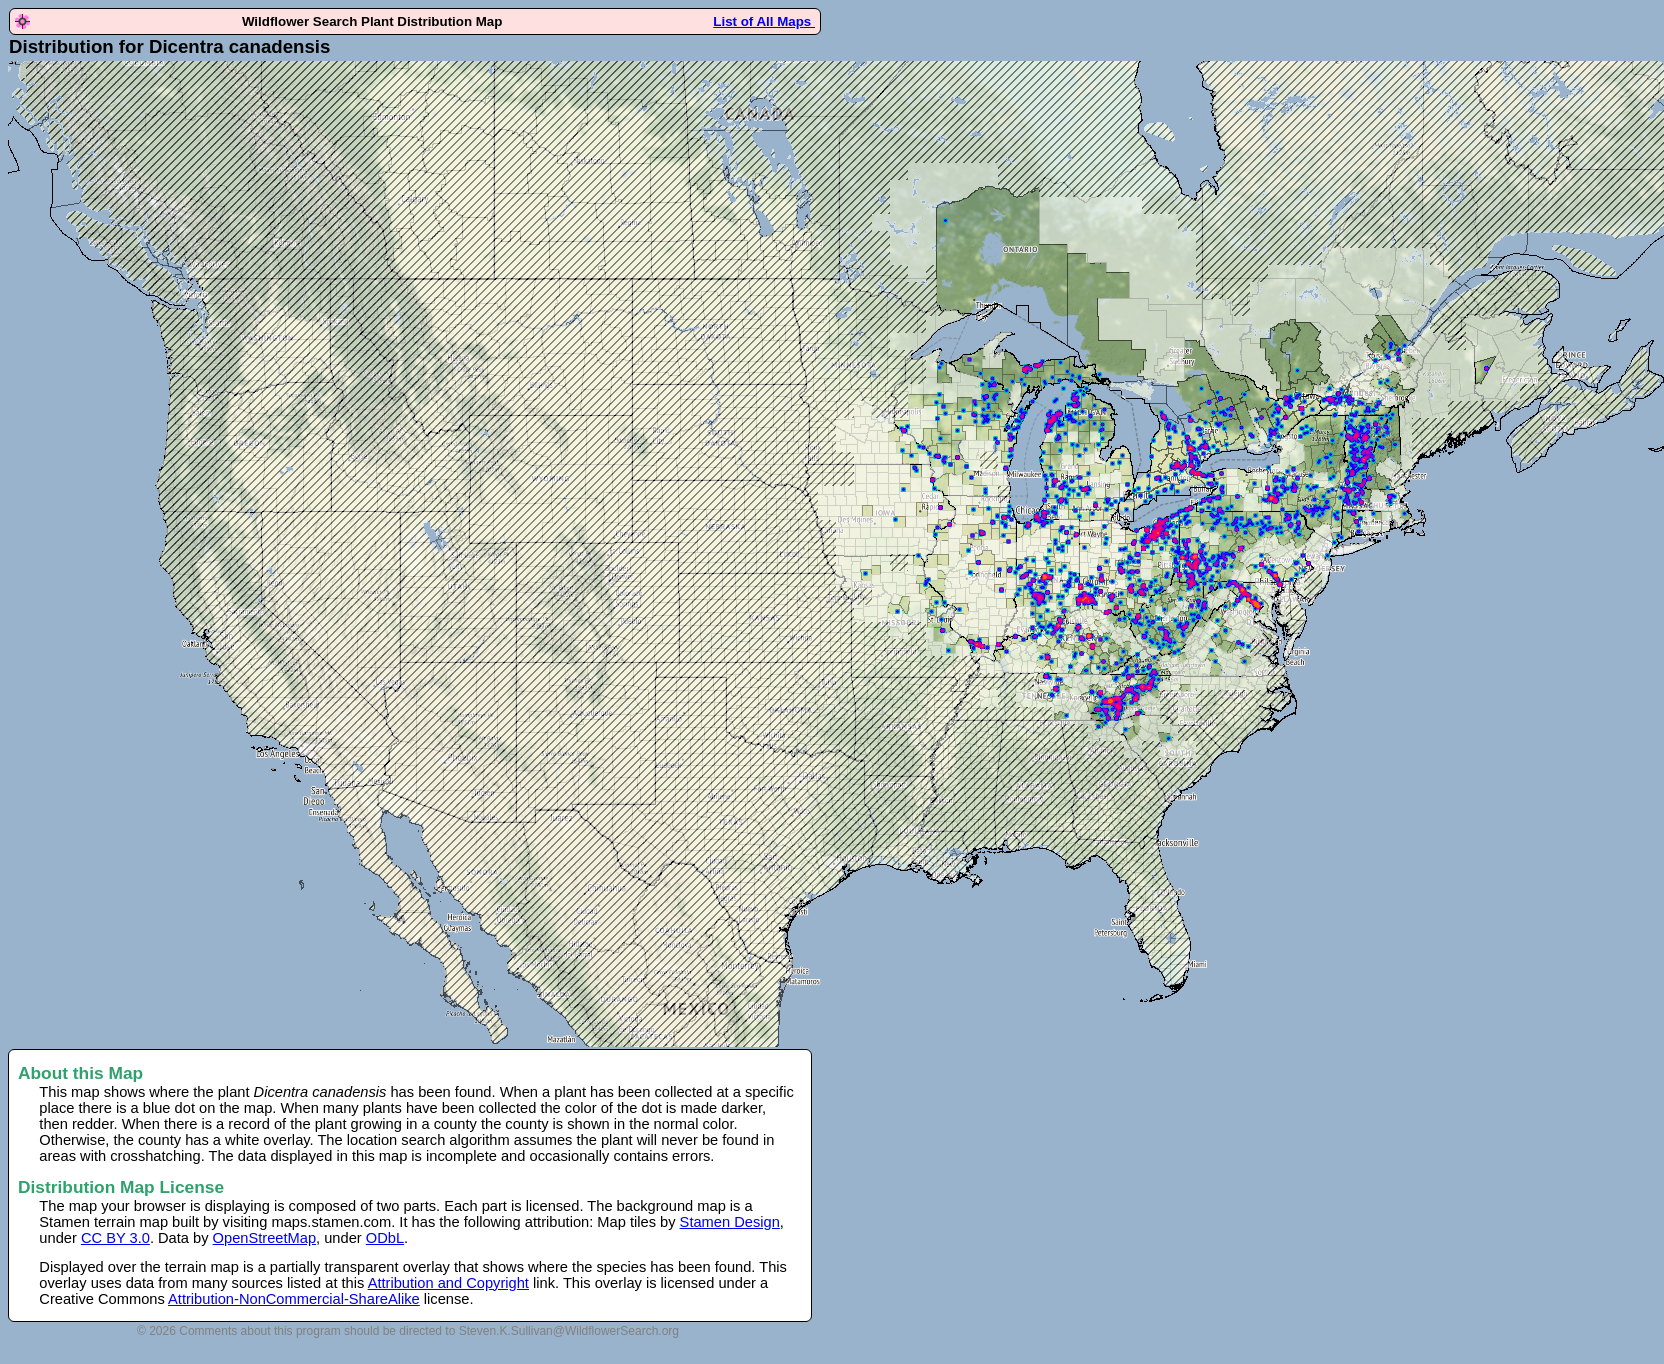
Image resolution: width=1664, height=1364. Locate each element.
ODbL (385, 1238)
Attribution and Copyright (448, 1283)
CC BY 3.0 (115, 1238)
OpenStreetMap (264, 1238)
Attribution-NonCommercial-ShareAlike (294, 1299)
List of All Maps (764, 21)
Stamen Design (730, 1222)
